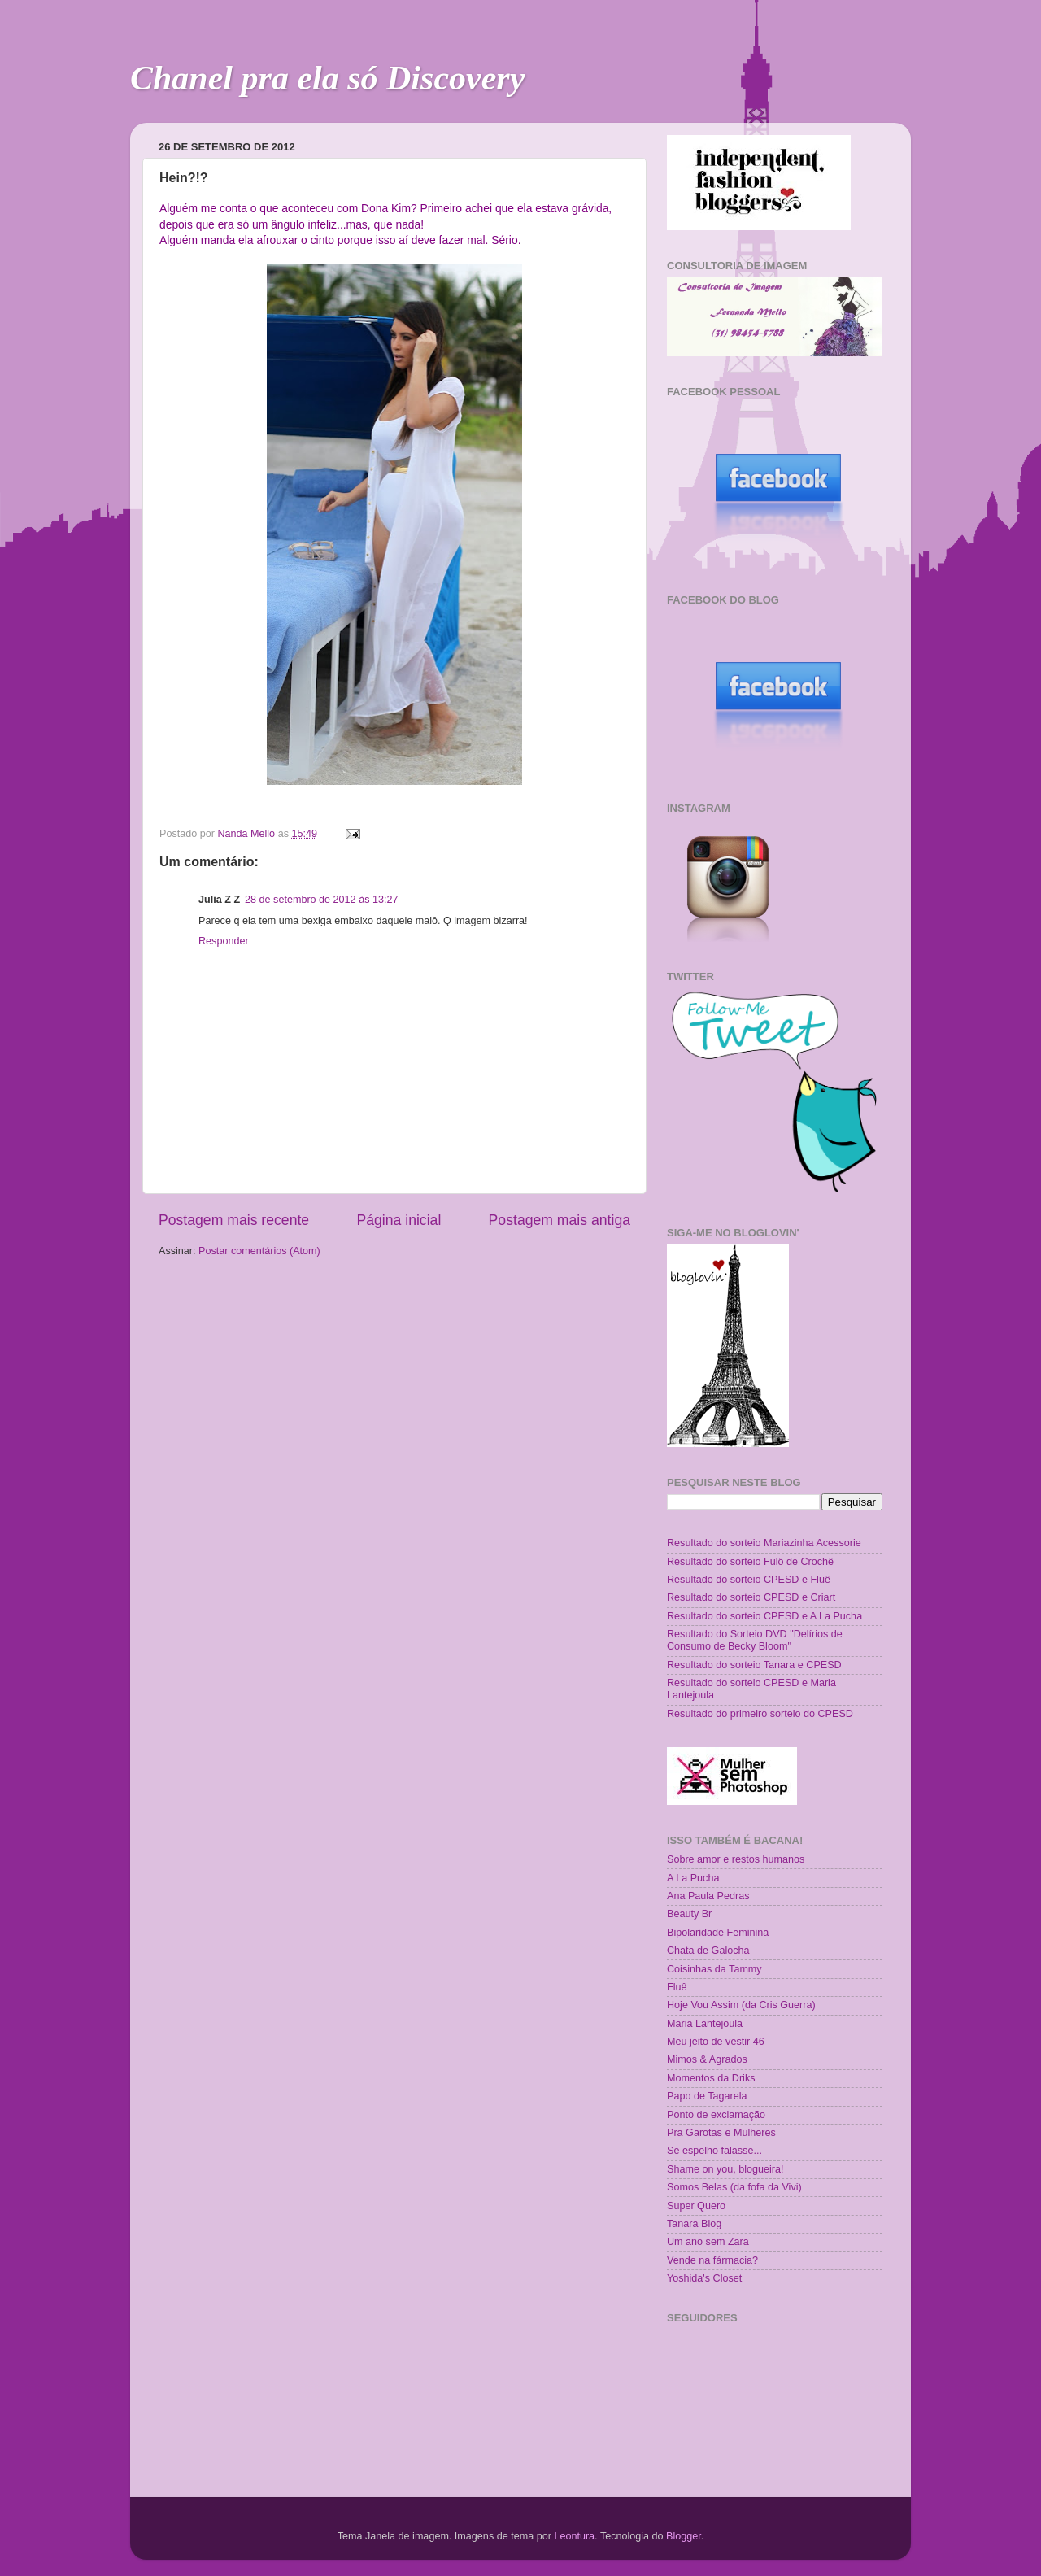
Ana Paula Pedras (708, 1896)
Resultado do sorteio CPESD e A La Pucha (764, 1616)
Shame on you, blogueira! (725, 2169)
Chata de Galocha (708, 1950)
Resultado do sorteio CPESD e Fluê (748, 1579)
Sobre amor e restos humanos (735, 1859)
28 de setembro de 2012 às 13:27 (321, 899)
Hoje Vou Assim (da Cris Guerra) (741, 2005)
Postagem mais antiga (559, 1220)
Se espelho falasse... (714, 2150)
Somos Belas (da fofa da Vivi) (734, 2187)
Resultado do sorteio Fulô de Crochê (750, 1561)
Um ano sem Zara (708, 2241)
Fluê (677, 1987)
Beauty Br (689, 1914)
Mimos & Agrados (707, 2059)
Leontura (574, 2536)
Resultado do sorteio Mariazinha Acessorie (764, 1543)
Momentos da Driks (711, 2078)
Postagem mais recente (234, 1220)
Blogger (683, 2536)
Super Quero (696, 2206)
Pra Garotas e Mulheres (721, 2132)
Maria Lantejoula (705, 2023)
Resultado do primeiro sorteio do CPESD (760, 1714)
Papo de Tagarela (707, 2096)
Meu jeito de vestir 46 (715, 2041)
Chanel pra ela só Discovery (327, 78)
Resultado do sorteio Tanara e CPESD (754, 1665)
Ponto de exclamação (716, 2115)
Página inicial (398, 1220)
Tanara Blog (694, 2223)
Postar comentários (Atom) (259, 1251)
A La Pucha (693, 1878)
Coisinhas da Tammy (714, 1969)
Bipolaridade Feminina (718, 1932)
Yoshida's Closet (704, 2278)
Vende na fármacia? (712, 2260)
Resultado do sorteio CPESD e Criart (751, 1597)
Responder (223, 941)
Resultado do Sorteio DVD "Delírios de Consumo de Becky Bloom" (755, 1640)
